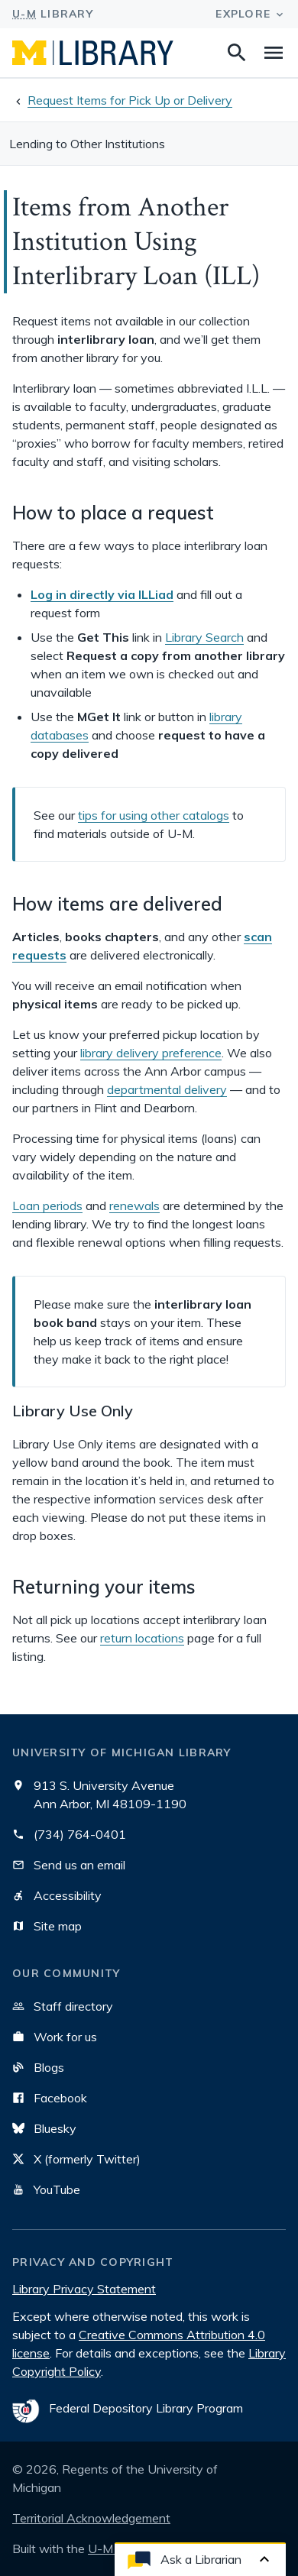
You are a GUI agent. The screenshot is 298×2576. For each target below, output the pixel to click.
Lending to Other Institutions (87, 143)
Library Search (204, 637)
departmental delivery (167, 1089)
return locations (142, 1638)
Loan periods (47, 1205)
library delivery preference (151, 1052)
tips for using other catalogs (153, 815)
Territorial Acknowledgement (91, 2518)
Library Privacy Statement (84, 2288)
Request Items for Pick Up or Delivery (130, 100)
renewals (134, 1205)
